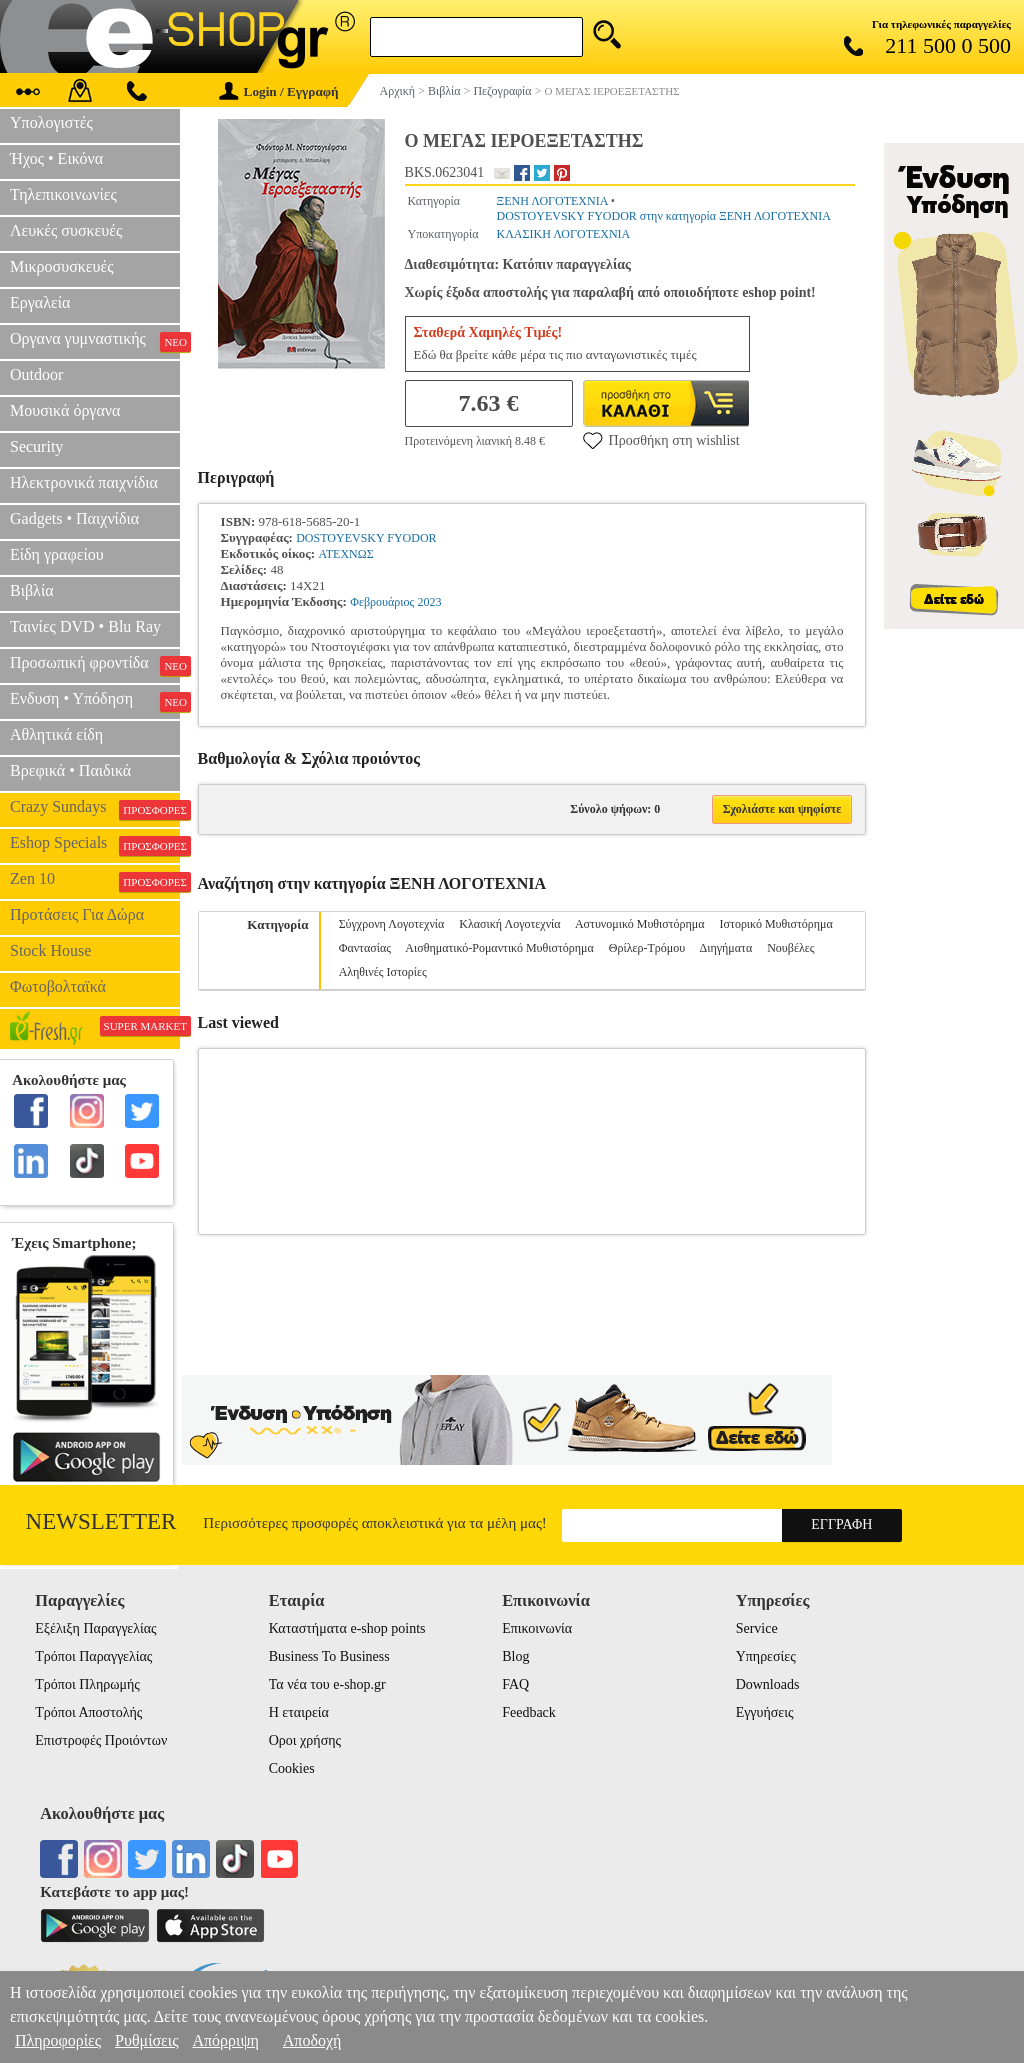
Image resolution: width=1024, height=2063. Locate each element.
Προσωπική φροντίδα (95, 665)
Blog (515, 1656)
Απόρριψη (225, 2040)
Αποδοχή (312, 2040)
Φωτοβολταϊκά (58, 986)
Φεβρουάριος (382, 602)
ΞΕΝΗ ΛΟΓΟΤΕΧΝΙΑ (551, 201)
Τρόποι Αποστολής (88, 1712)
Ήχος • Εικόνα (56, 158)
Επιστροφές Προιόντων (101, 1740)
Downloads (768, 1684)
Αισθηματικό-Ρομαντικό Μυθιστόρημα (499, 948)
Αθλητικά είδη (56, 734)
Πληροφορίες (58, 2040)
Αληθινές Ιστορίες (383, 972)
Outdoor (36, 374)
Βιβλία (32, 590)
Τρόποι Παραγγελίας (93, 1656)
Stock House (50, 950)
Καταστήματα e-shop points (347, 1628)
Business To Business (329, 1656)
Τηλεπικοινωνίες (63, 194)
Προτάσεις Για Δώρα (77, 914)
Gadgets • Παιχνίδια (74, 518)
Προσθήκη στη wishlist (661, 440)
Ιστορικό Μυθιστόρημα (776, 924)
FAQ (515, 1684)
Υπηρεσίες (766, 1656)
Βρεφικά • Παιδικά (70, 770)
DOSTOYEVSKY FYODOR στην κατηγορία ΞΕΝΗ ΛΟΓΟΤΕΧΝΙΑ (663, 216)
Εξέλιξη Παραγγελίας (95, 1628)
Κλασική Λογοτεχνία (509, 924)
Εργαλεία (40, 302)
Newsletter (101, 1521)
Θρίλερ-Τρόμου (647, 948)
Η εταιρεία (299, 1712)
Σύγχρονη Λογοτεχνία (392, 924)
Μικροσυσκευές (62, 266)
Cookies (292, 1768)
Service (757, 1628)
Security (36, 446)
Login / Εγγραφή (279, 91)
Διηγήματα (726, 948)
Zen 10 (95, 881)
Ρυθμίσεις (146, 2040)
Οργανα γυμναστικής (95, 341)
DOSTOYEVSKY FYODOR (366, 538)
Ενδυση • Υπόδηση (95, 701)
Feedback (529, 1712)
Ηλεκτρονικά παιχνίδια (84, 482)
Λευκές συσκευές (66, 230)
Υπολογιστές (51, 122)
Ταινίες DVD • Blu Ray (85, 626)
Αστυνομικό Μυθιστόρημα (640, 924)
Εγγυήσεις (765, 1712)
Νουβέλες (790, 948)
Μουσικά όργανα (65, 410)
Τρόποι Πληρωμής (87, 1684)
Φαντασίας (365, 948)
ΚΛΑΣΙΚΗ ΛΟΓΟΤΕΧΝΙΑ (563, 234)
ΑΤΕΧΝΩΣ (345, 554)
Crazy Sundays (95, 809)
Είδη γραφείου (57, 554)
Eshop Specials (95, 845)
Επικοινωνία (537, 1628)
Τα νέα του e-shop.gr (327, 1684)
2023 (430, 602)
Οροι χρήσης (305, 1740)
